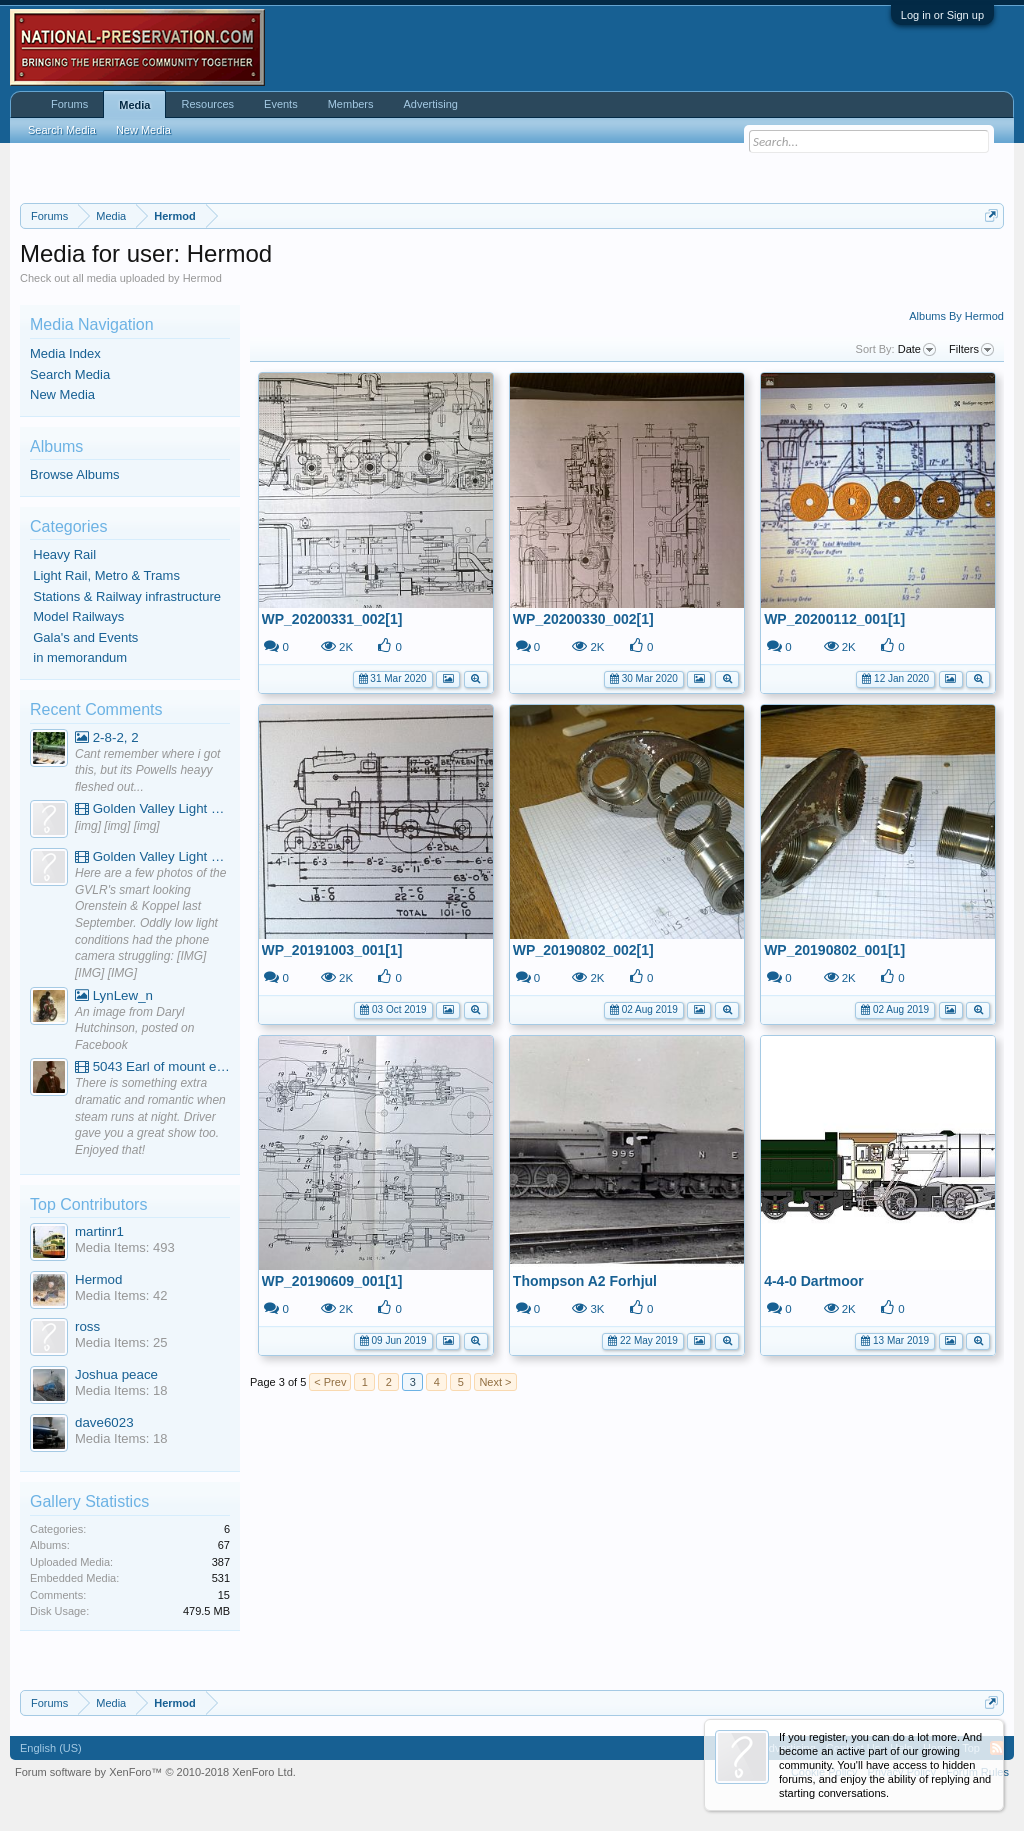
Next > (495, 1382)
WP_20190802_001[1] (834, 950)
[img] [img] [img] (117, 826)
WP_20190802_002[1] (583, 950)
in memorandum (80, 657)
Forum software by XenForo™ (155, 1772)
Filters (971, 350)
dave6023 (104, 1422)
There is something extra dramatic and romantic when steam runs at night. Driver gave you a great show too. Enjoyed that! (150, 1116)
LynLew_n (114, 995)
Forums (69, 104)
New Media (62, 394)
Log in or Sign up (942, 15)
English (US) (51, 1748)
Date (917, 350)
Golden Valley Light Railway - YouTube (152, 808)
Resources (207, 104)
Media (134, 105)
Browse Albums (75, 474)
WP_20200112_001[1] (834, 619)
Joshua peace (116, 1374)
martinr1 (99, 1231)
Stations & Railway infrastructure (127, 596)
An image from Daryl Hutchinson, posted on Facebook (134, 1028)
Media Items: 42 (121, 1295)
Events (281, 104)
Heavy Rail (64, 554)
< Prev (330, 1382)
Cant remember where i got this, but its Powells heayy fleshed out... (147, 770)
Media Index (65, 353)
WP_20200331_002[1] (332, 619)
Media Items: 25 (121, 1342)
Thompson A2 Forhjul (585, 1281)
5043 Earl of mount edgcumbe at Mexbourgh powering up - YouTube (152, 1066)
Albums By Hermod (956, 316)
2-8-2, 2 (107, 737)
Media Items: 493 (125, 1247)
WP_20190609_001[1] (332, 1281)
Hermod (98, 1279)
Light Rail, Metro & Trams (106, 575)
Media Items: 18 (121, 1390)
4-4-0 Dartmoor (814, 1281)
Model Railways (78, 616)
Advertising (431, 104)
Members (351, 104)
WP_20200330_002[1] (583, 619)
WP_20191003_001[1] (332, 950)
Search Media (70, 374)
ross (87, 1326)
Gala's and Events (85, 637)
